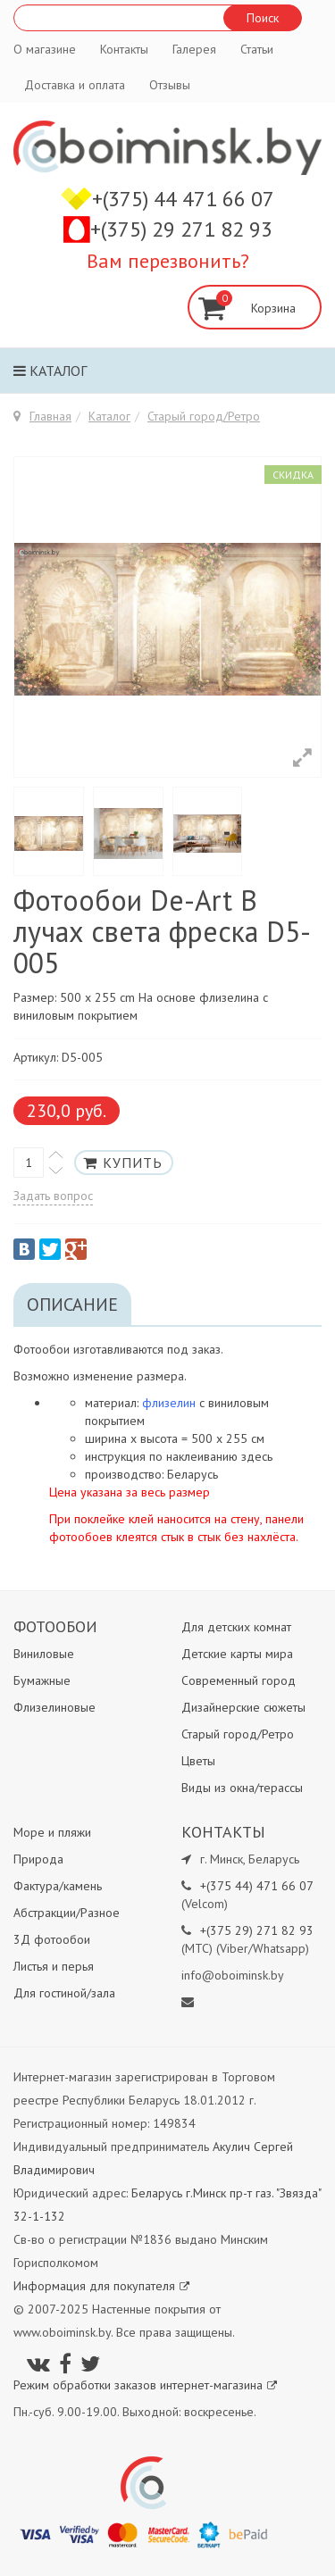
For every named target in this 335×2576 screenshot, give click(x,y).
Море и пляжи (52, 1832)
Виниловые (43, 1654)
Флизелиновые (54, 1707)
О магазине (44, 49)
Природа (38, 1859)
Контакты (124, 49)
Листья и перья (53, 1966)
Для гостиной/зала (64, 1993)
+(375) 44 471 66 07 (183, 199)
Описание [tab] (72, 1304)
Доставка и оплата (74, 85)
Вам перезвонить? (168, 260)
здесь (256, 1456)
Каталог (50, 370)
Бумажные (42, 1680)
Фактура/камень (57, 1886)
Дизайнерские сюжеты (243, 1707)
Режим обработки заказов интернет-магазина (145, 2385)
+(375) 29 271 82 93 (181, 229)
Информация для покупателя (101, 2286)
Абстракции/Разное (66, 1913)
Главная (50, 416)
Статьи (256, 49)
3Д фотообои (51, 1939)
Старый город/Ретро (203, 416)
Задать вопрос (53, 1196)
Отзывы (169, 85)
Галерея (194, 49)
